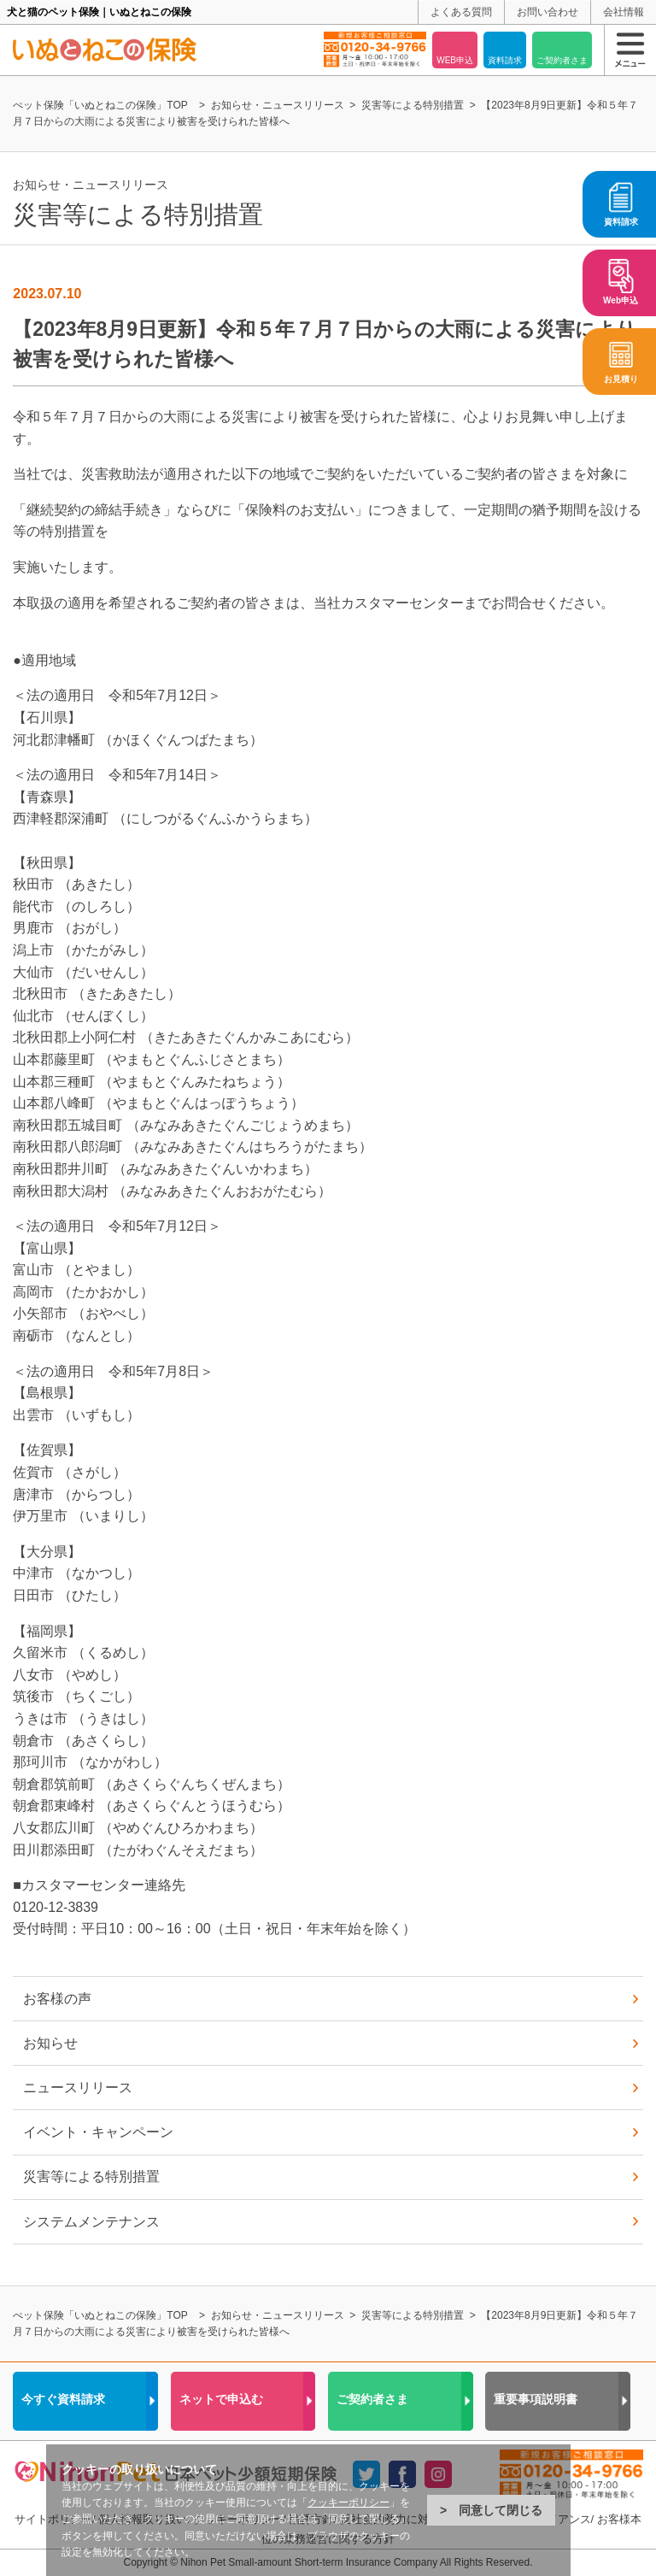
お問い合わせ (547, 12)
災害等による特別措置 (91, 2176)
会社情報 (623, 12)
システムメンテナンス (91, 2221)
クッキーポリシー (349, 2502)
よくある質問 (461, 12)
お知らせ (50, 2043)
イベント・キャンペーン (98, 2132)
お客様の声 (57, 1998)
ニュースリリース (77, 2087)
